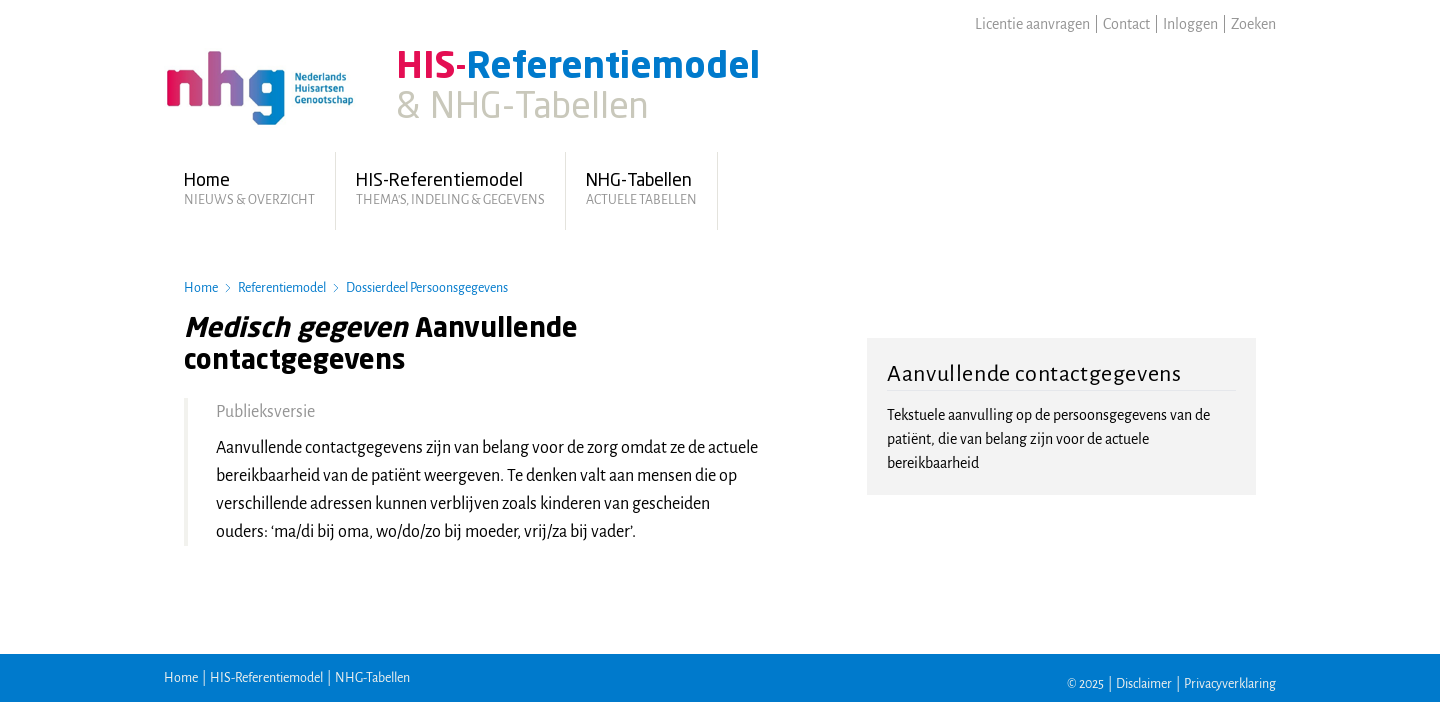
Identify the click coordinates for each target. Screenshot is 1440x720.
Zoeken (1253, 24)
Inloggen (1190, 24)
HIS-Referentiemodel (266, 678)
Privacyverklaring (1230, 684)
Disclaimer (1144, 684)
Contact (1126, 24)
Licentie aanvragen (1032, 24)
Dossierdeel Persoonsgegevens (427, 288)
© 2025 (1085, 684)
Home (201, 288)
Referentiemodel (282, 288)
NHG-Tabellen (372, 678)
